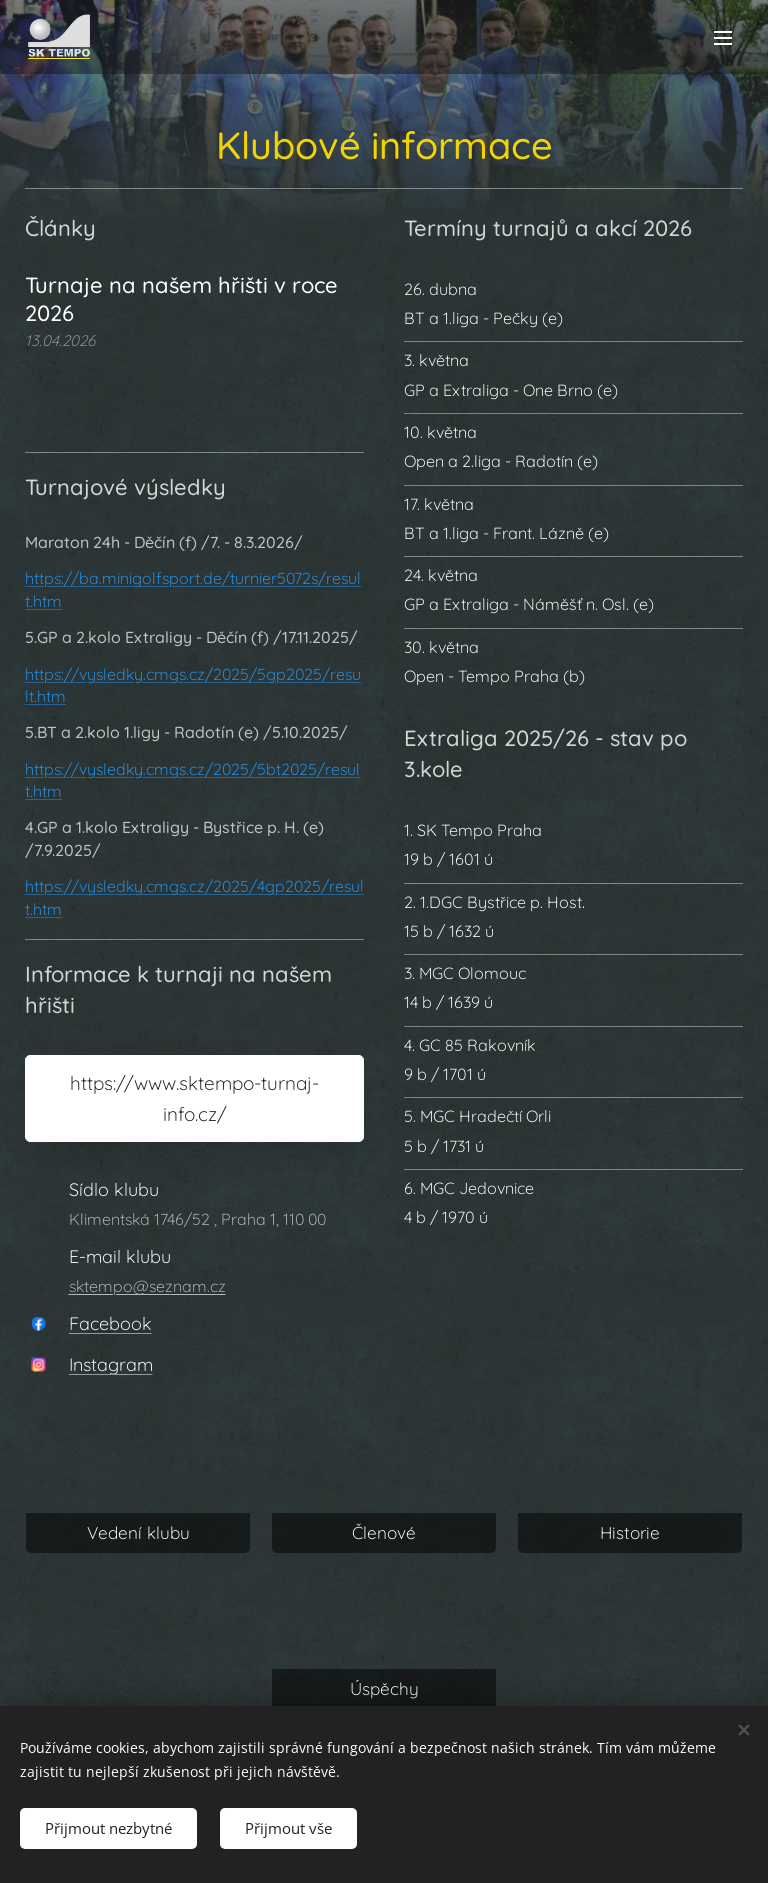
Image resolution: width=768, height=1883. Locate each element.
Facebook (110, 1322)
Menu (723, 38)
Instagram (111, 1364)
